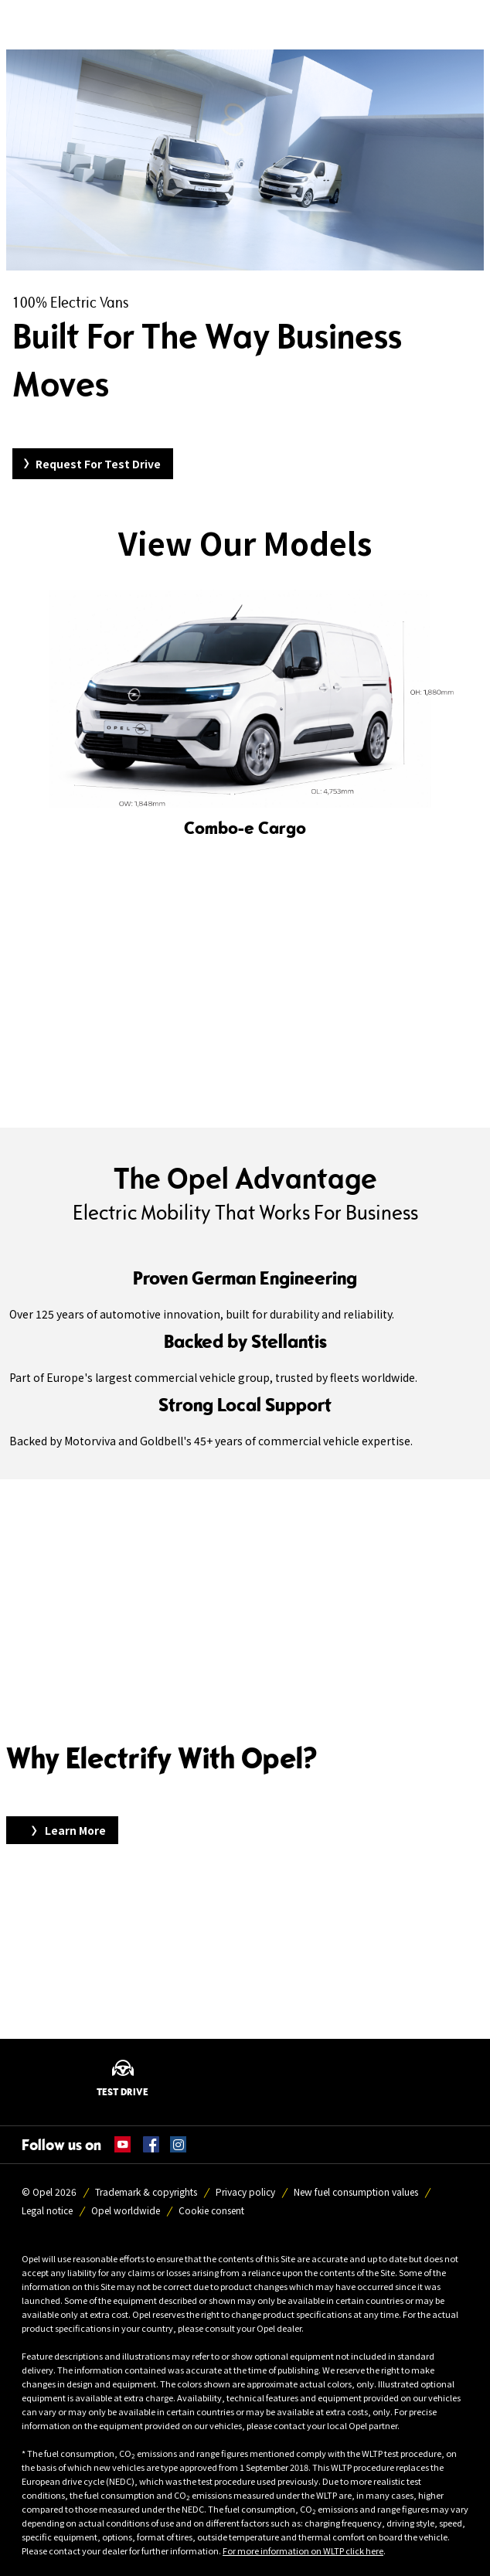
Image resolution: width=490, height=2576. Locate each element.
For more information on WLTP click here (303, 2550)
